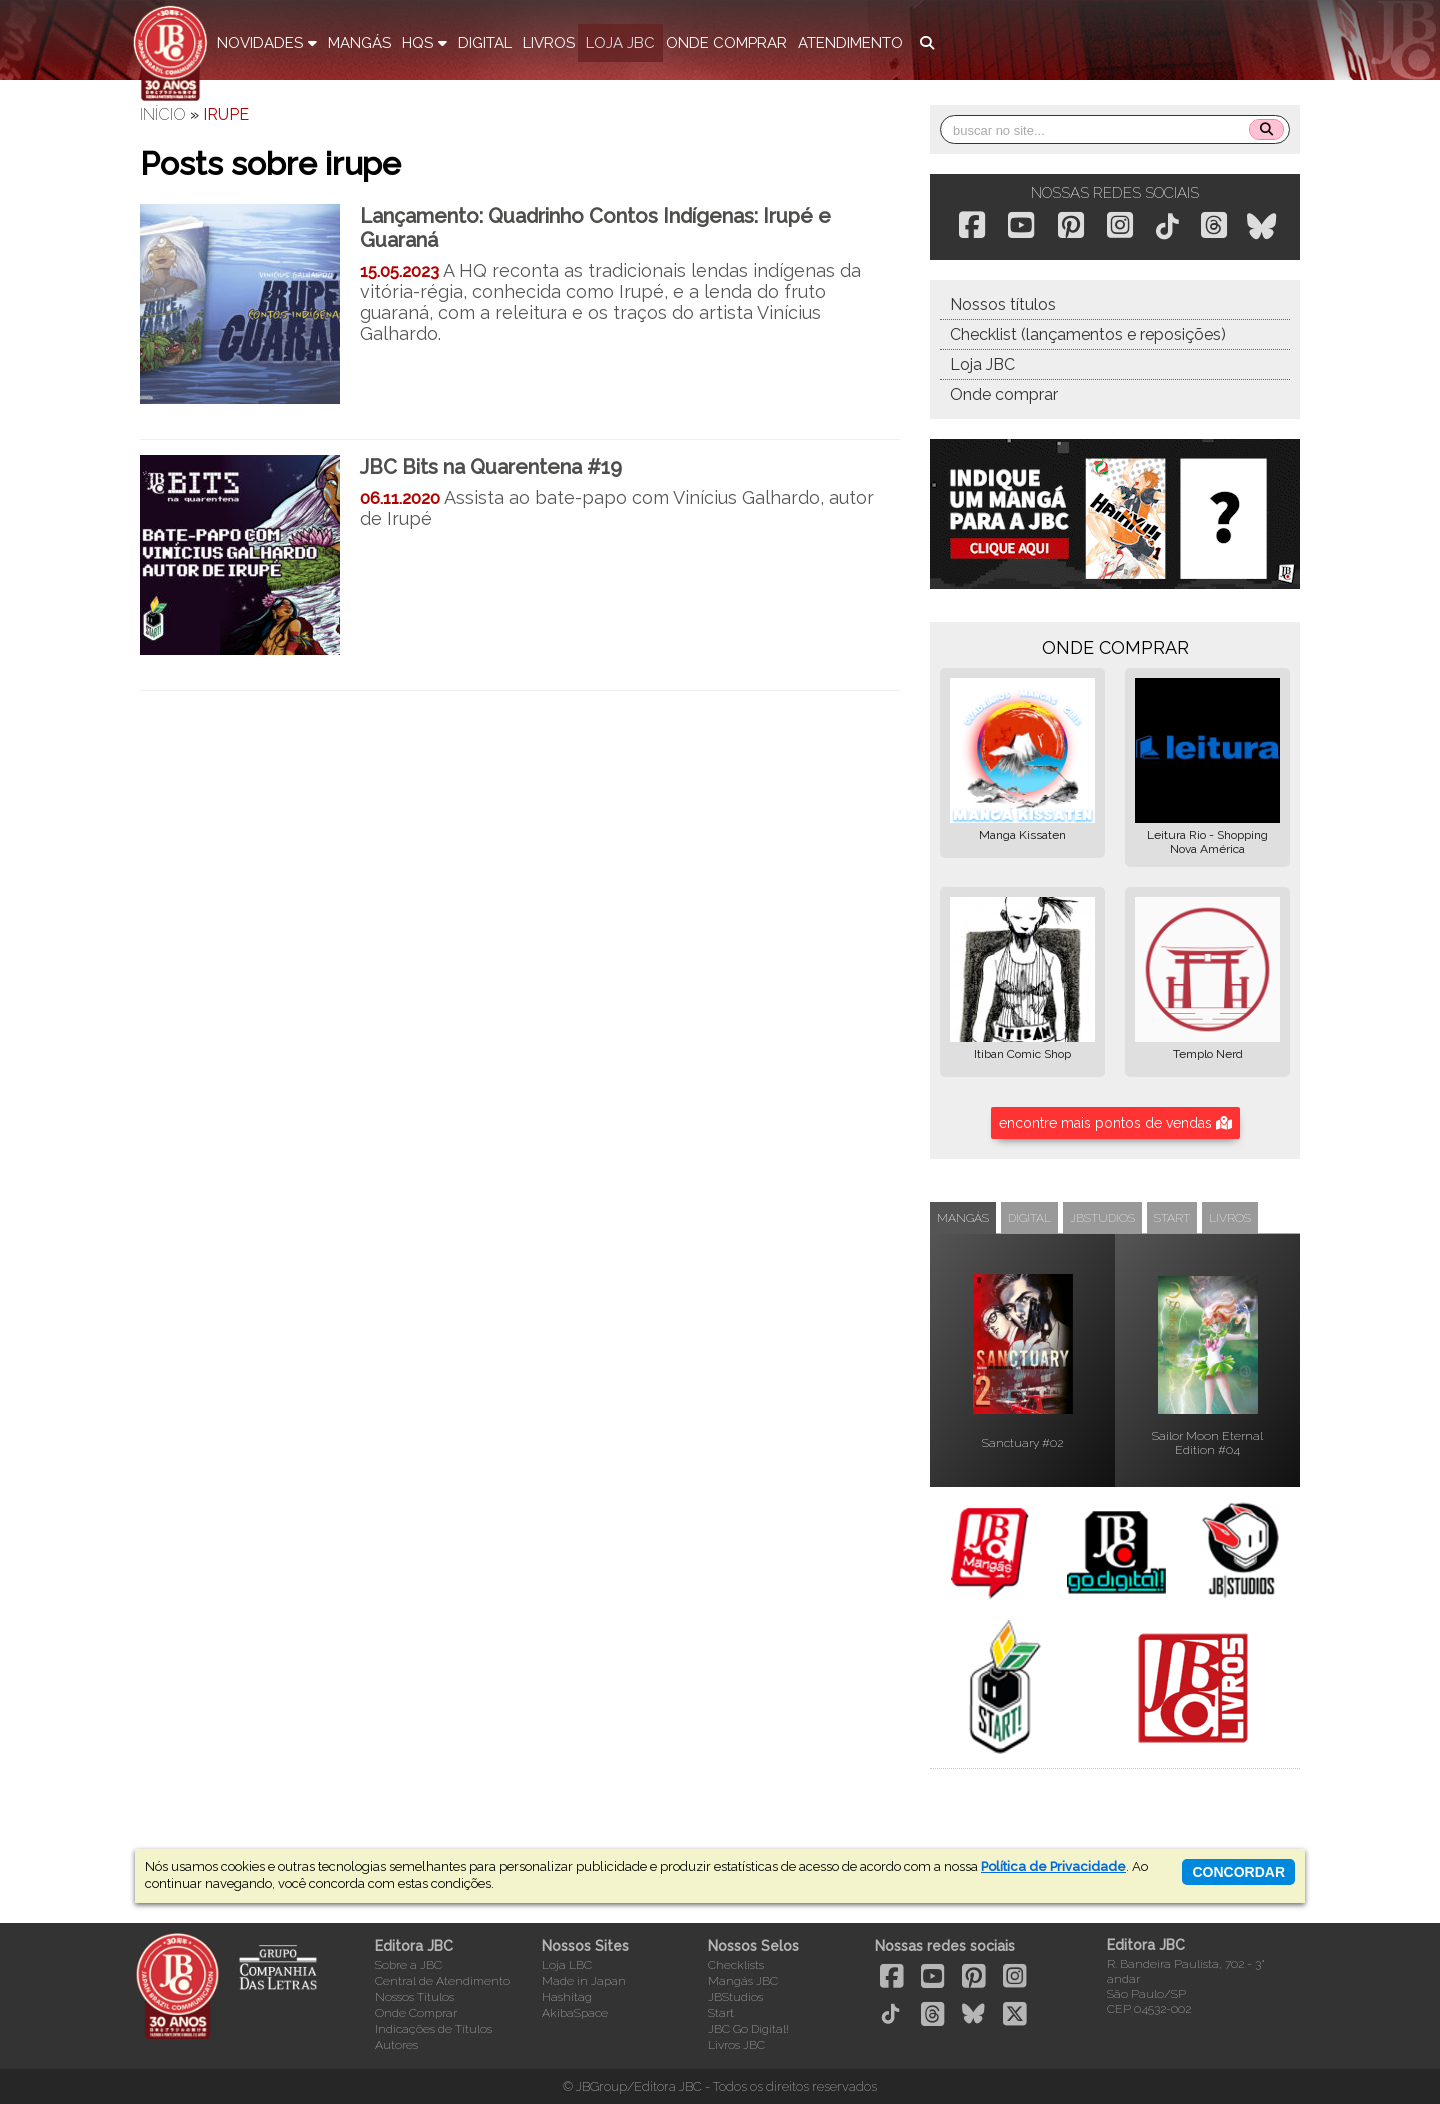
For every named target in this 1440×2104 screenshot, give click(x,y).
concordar (1238, 1872)
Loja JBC (982, 364)
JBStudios (735, 1997)
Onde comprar (1004, 394)
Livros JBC (736, 2045)
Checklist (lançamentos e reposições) (1088, 334)
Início (163, 114)
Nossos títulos (1003, 304)
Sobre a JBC (408, 1965)
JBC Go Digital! (748, 2029)
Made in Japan (584, 1981)
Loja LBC (567, 1965)
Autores (396, 2045)
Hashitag (567, 1997)
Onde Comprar (416, 2013)
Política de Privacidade (1053, 1866)
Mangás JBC (743, 1981)
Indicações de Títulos (433, 2029)
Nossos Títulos (414, 1997)
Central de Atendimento (442, 1981)
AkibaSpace (575, 2013)
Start (721, 2013)
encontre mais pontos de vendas (1115, 1123)
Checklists (736, 1965)
